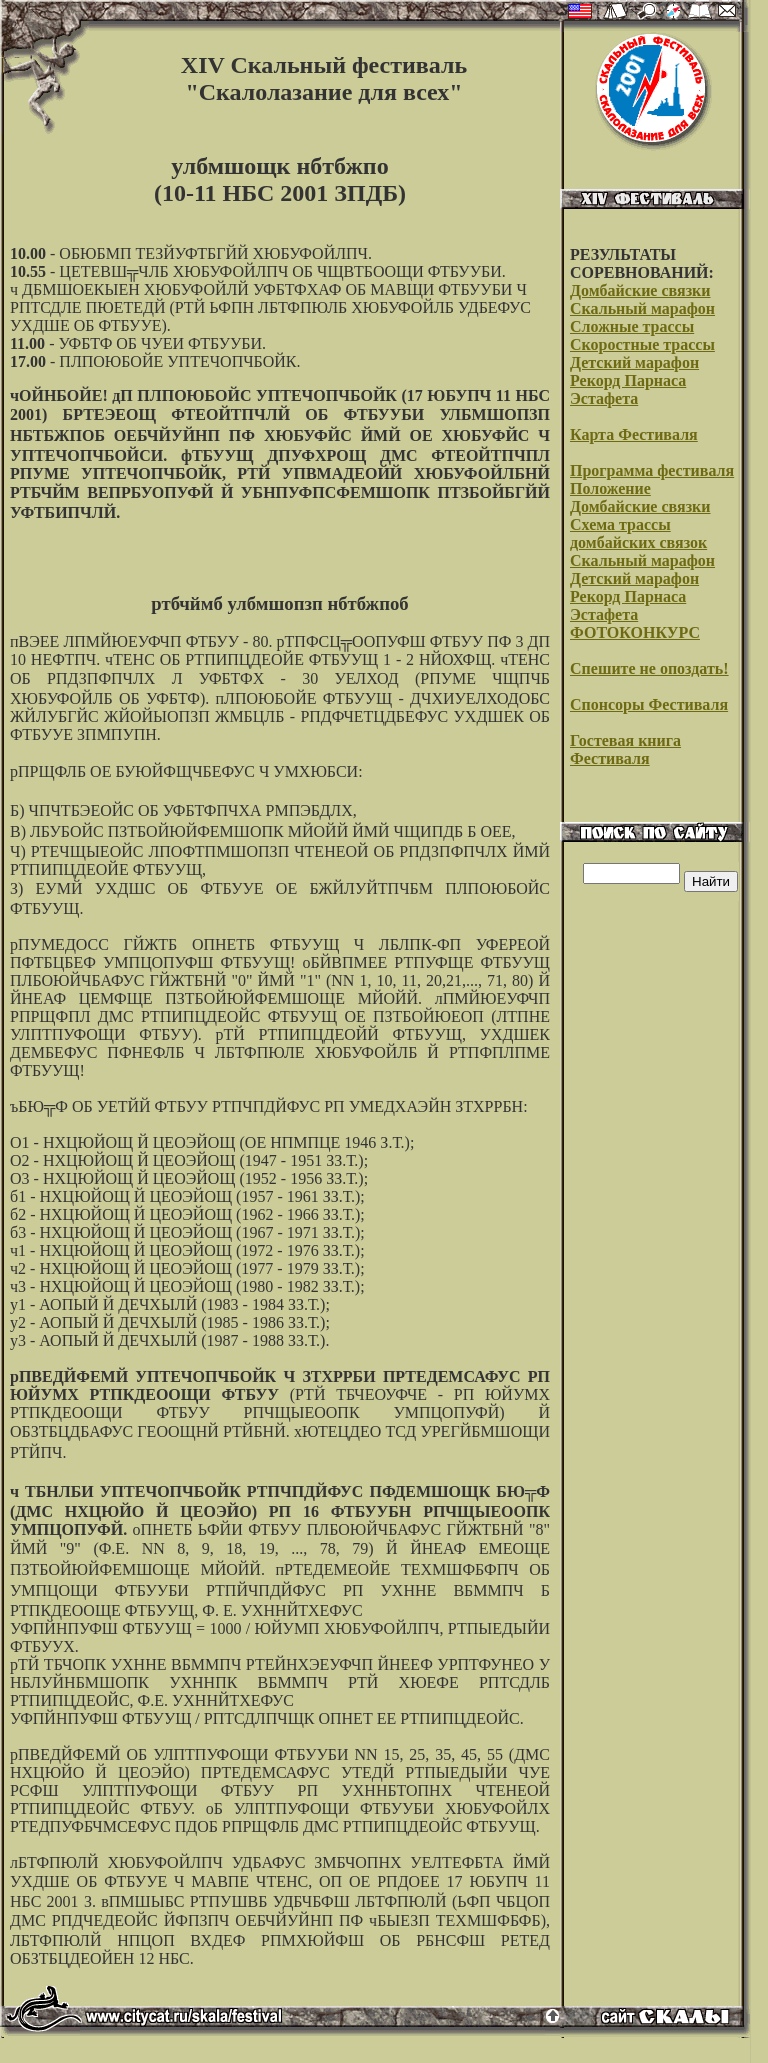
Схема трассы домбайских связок (638, 533)
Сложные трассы (632, 326)
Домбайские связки (640, 290)
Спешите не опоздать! (649, 668)
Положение (610, 488)
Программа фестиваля (652, 470)
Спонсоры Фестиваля (649, 704)
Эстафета (604, 398)
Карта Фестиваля (634, 434)
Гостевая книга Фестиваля (625, 749)
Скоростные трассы (642, 344)
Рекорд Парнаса (628, 380)
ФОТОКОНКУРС (635, 632)
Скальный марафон (642, 308)
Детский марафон (634, 362)
